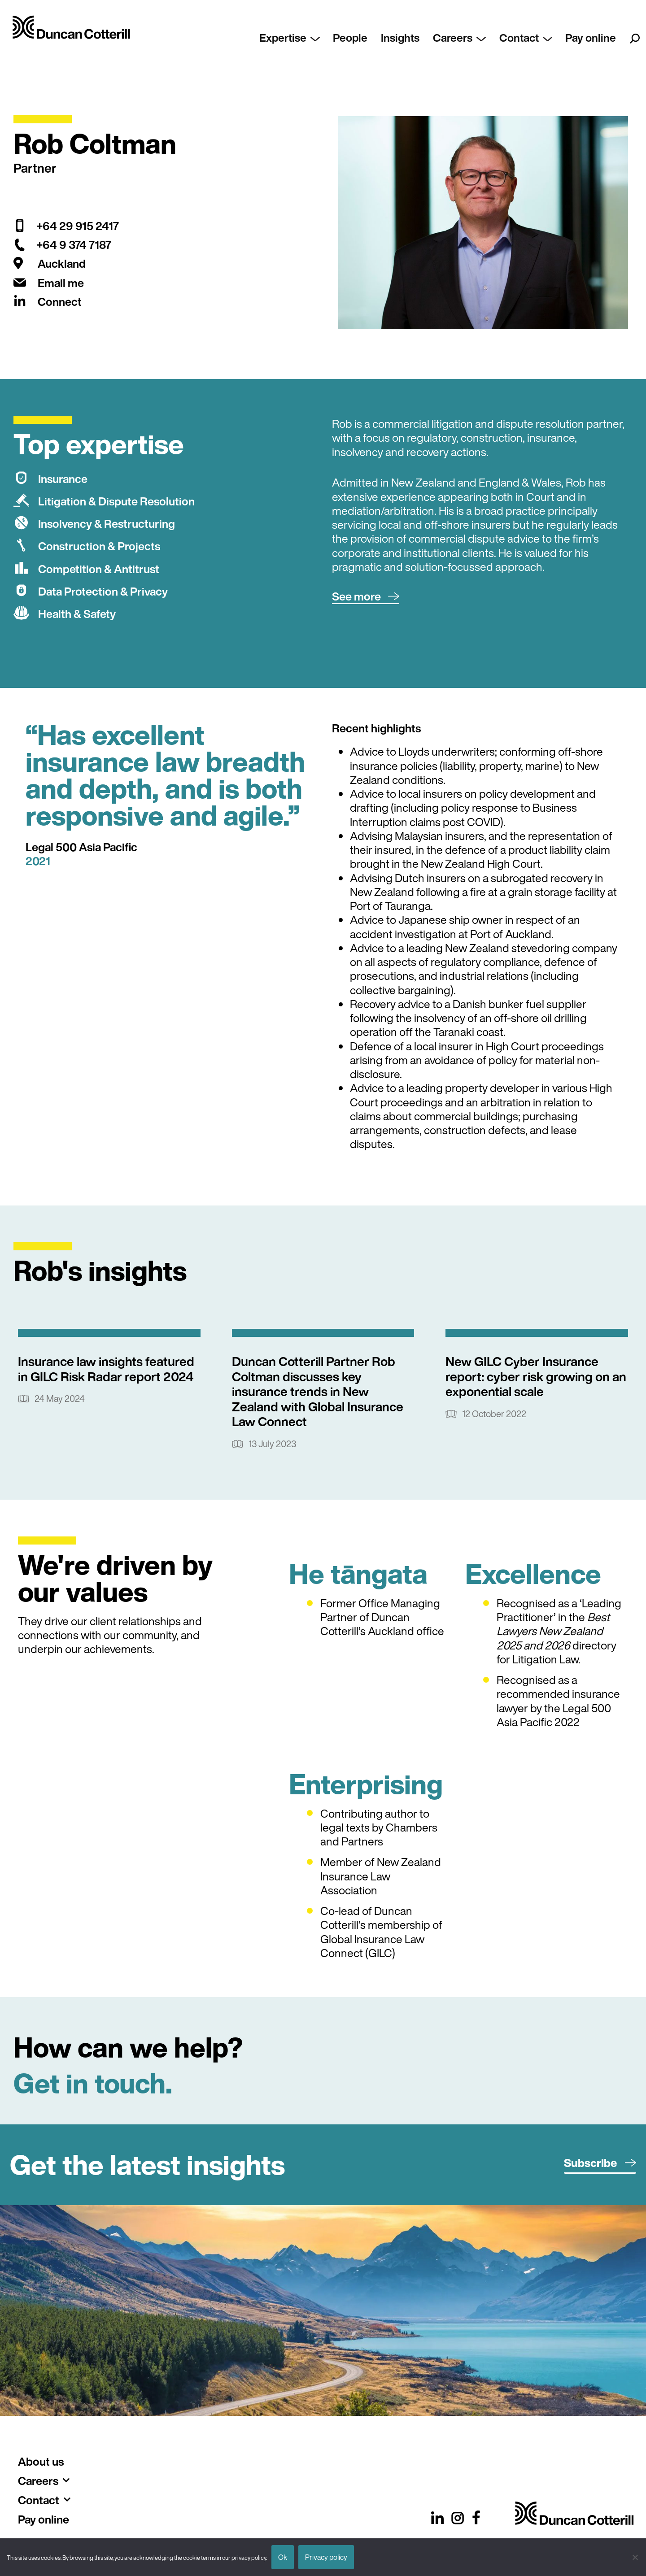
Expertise (303, 38)
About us (41, 2461)
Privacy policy (326, 2557)
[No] (634, 2557)
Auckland (62, 263)
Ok (282, 2557)
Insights (410, 38)
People (362, 38)
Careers (466, 38)
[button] (365, 596)
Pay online (593, 38)
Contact (531, 38)
